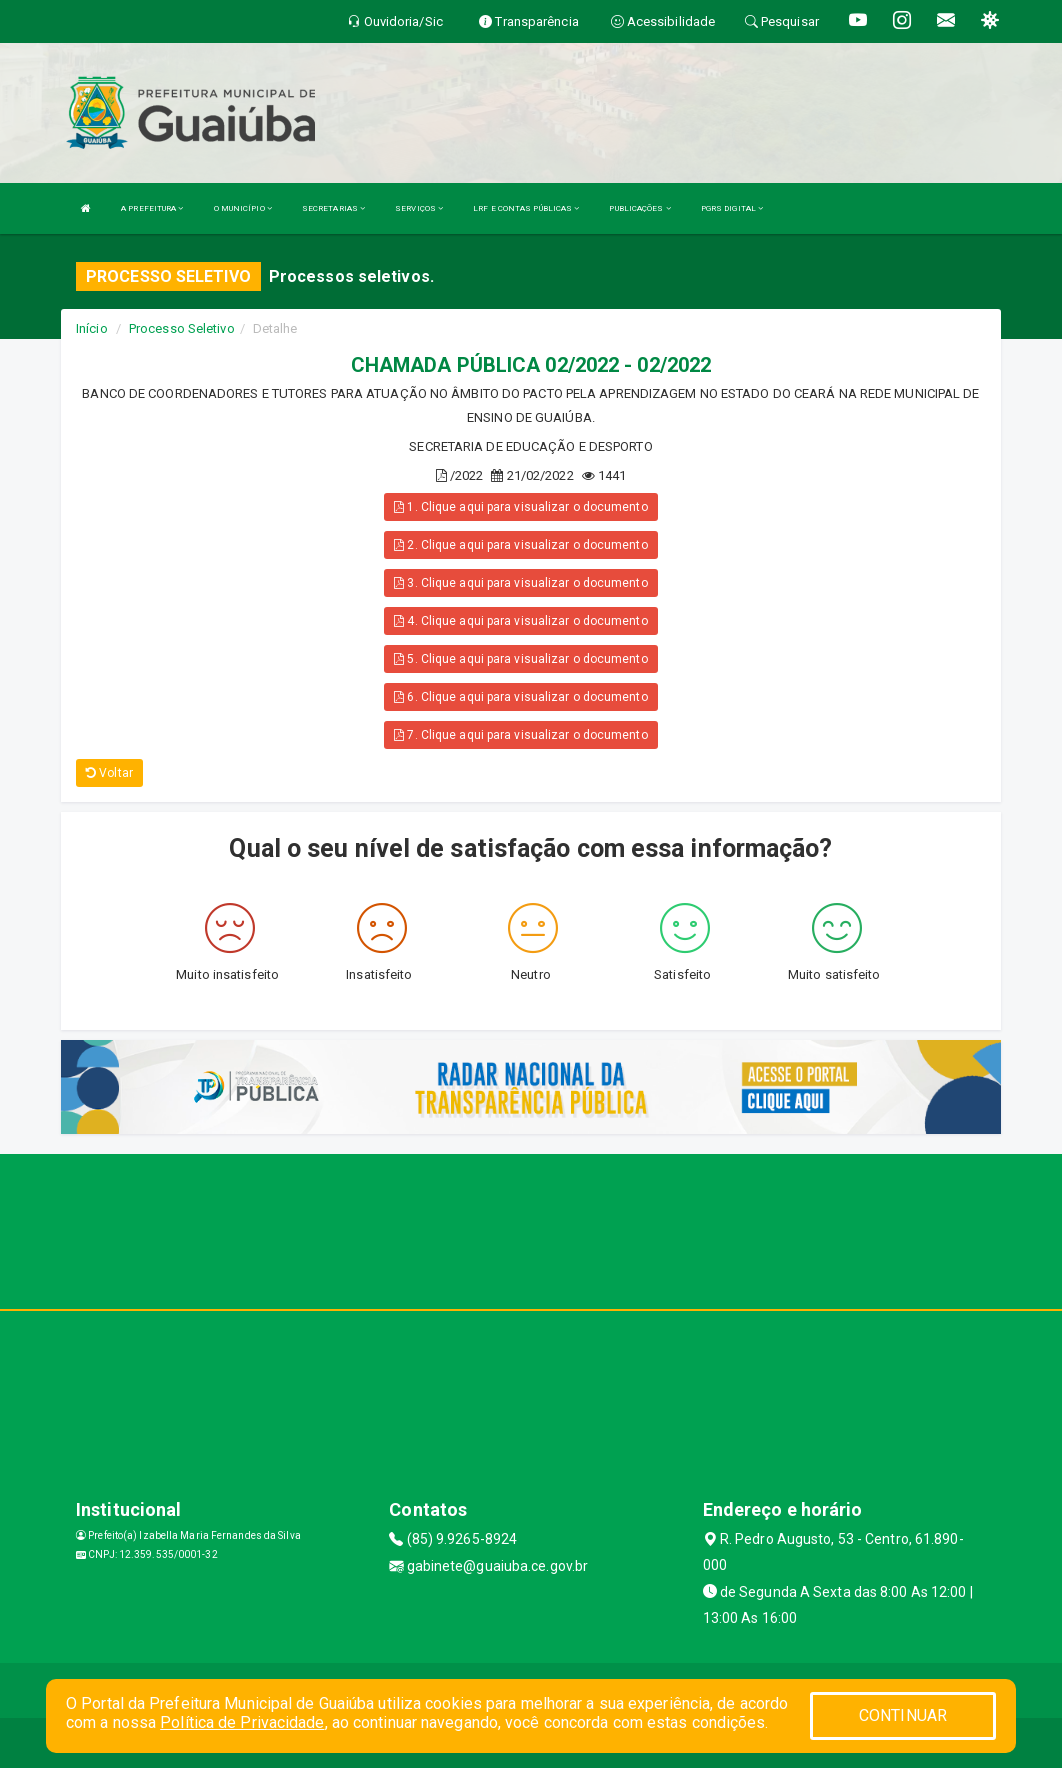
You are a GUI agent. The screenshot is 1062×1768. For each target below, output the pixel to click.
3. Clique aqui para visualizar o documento (520, 583)
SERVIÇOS (419, 208)
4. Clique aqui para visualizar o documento (520, 621)
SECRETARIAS (333, 208)
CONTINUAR (903, 1715)
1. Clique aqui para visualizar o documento (520, 507)
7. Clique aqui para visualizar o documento (520, 735)
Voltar (109, 773)
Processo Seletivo (182, 328)
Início (92, 328)
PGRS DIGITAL (732, 208)
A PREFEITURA (152, 208)
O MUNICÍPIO (243, 208)
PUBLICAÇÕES (639, 208)
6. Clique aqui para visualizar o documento (520, 697)
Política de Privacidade (242, 1722)
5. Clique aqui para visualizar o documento (520, 659)
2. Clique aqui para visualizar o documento (520, 545)
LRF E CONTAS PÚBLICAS (526, 208)
